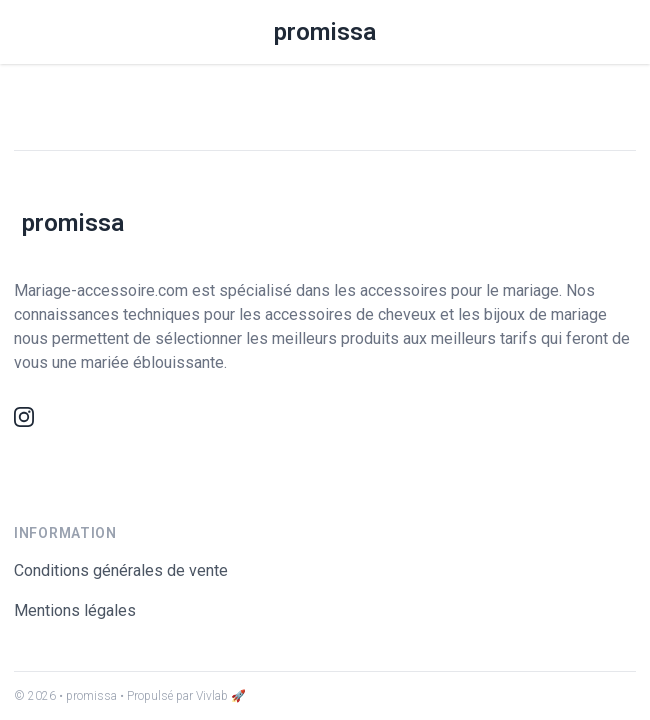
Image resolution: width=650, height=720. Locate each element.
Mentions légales (75, 610)
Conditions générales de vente (121, 570)
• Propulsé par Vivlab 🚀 (183, 696)
